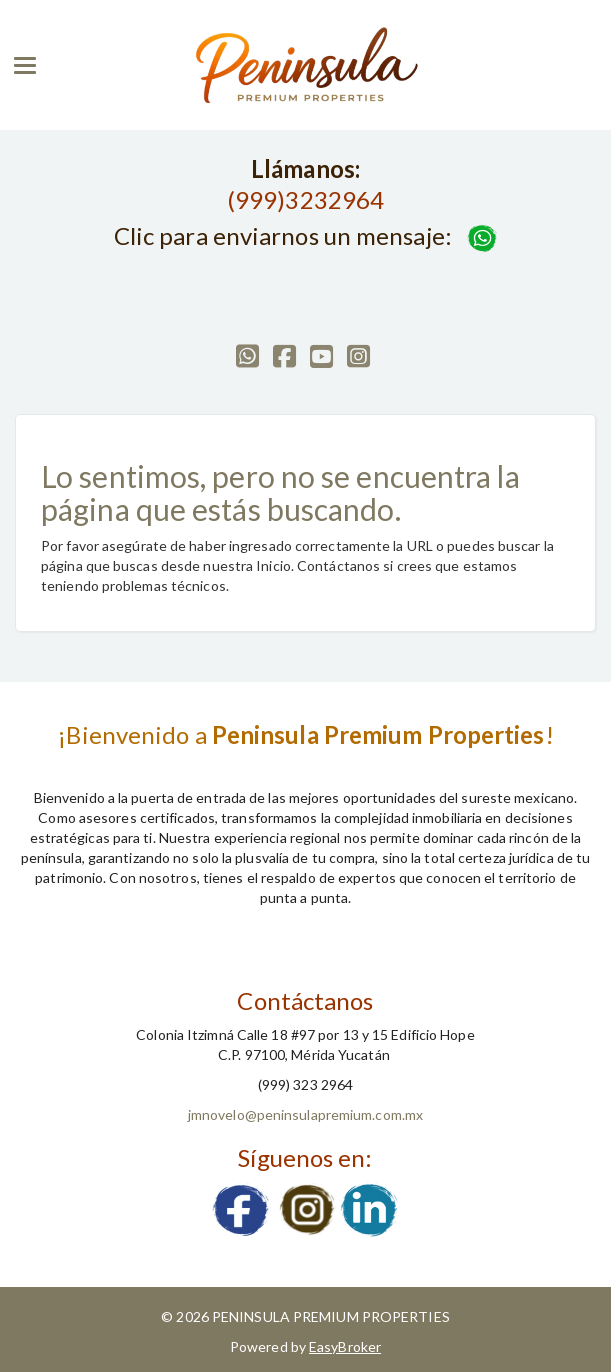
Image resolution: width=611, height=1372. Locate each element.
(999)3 (263, 199)
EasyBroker (345, 1346)
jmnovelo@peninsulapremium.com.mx (305, 1114)
